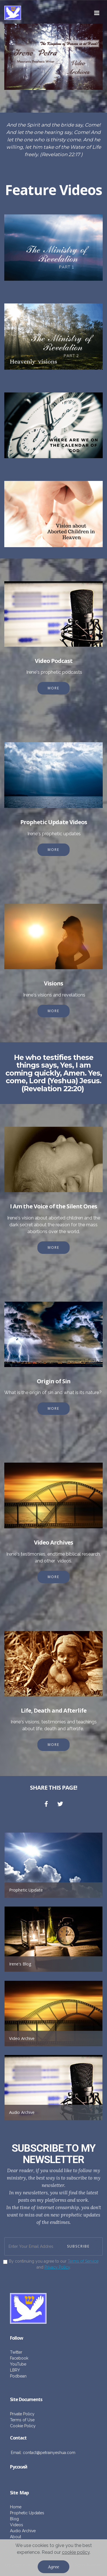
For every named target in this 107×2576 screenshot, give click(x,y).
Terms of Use (22, 2420)
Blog (14, 2519)
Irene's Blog (20, 1964)
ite (15, 2493)
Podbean (18, 2376)
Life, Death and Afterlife (53, 1710)
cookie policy (76, 2552)
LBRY (15, 2370)
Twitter (16, 2352)
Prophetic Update (26, 1890)
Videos (16, 2525)
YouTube (18, 2364)
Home (15, 2507)
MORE (53, 688)
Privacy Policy (57, 2267)
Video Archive (22, 2038)
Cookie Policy (23, 2426)
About (15, 2536)
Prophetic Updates (27, 2513)
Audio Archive (22, 2112)
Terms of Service (83, 2261)
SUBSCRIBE (78, 2246)
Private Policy (22, 2414)
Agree (53, 2566)
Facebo (17, 2358)
